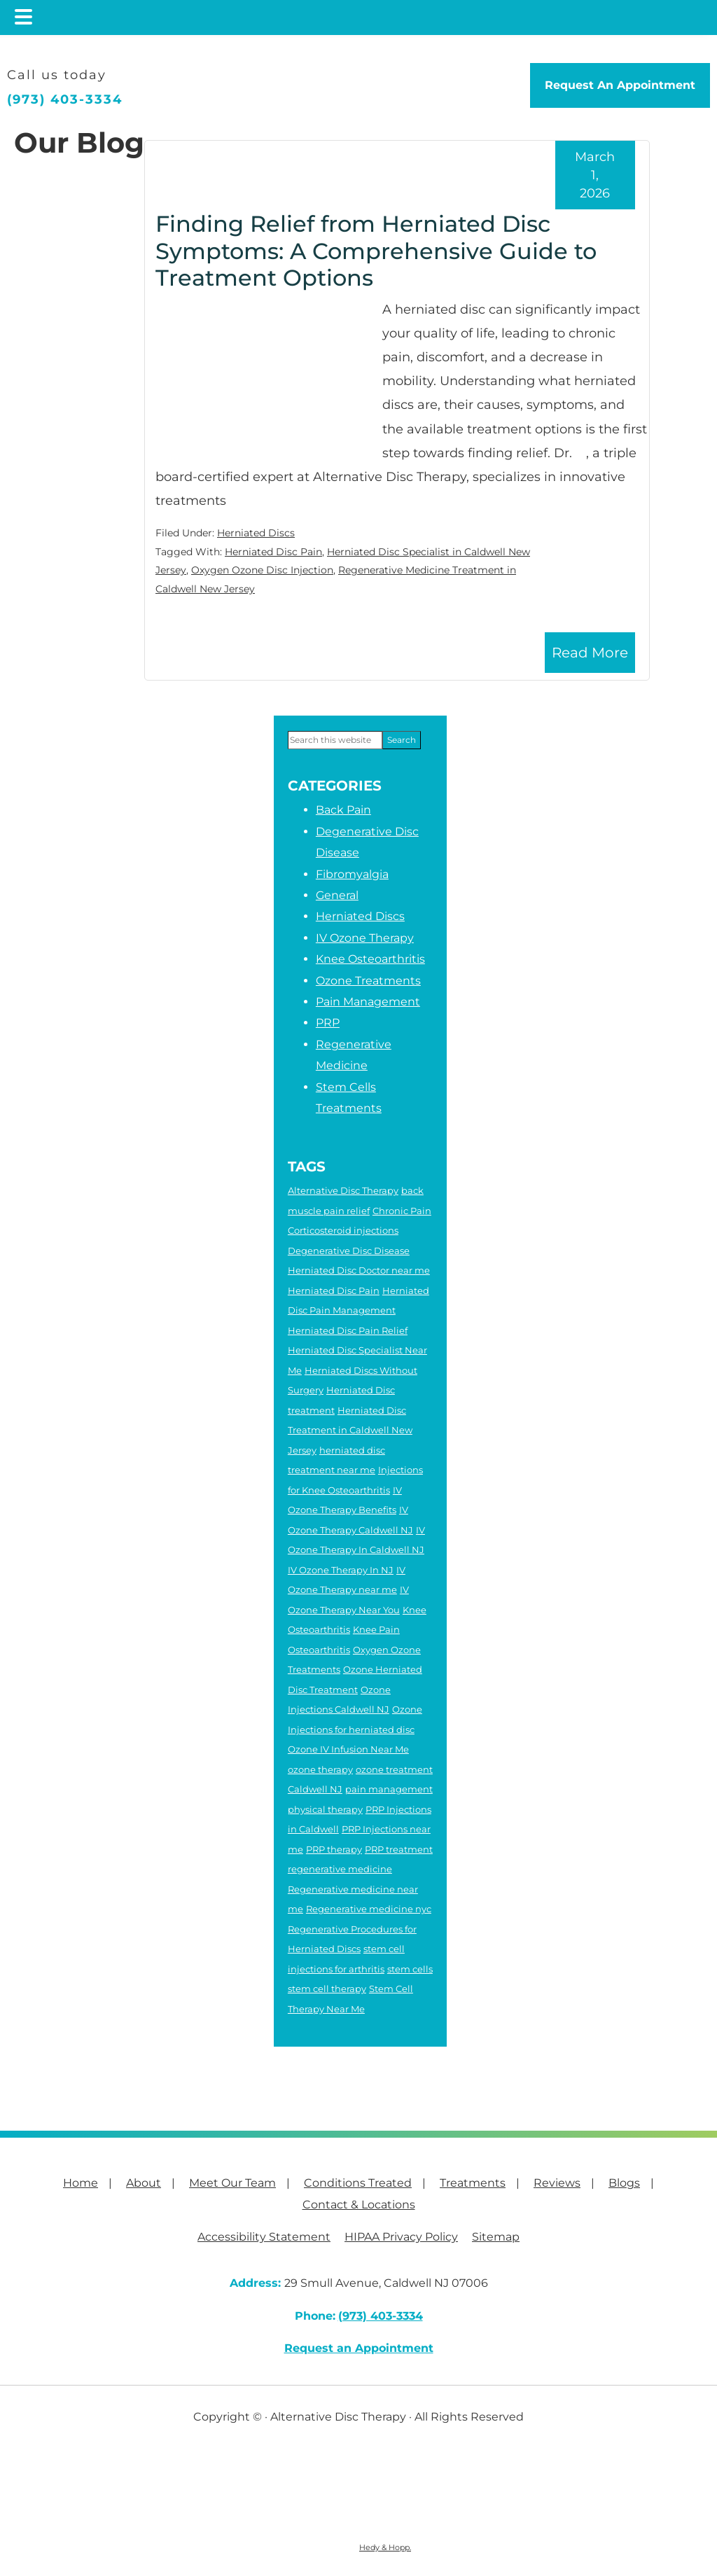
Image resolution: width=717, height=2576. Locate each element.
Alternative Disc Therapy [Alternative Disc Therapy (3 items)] (343, 1190)
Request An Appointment (620, 85)
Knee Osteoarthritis (370, 959)
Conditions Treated (358, 2182)
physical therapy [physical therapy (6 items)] (325, 1809)
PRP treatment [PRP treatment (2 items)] (399, 1849)
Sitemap (496, 2236)
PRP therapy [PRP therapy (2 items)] (334, 1849)
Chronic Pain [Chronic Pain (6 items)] (402, 1210)
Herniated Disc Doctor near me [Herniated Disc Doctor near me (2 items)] (359, 1270)
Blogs (624, 2182)
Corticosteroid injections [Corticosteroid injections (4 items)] (343, 1230)
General (337, 895)
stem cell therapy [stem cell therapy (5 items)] (327, 1988)
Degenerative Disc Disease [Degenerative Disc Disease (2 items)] (349, 1250)
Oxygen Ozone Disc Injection (262, 570)
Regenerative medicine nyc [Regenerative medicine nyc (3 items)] (368, 1908)
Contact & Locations (358, 2204)
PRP (328, 1022)
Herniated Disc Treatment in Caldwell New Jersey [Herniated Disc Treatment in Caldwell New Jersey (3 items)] (350, 1430)
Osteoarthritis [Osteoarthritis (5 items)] (319, 1649)
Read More (590, 652)
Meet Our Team (232, 2182)
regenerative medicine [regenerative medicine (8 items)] (340, 1868)
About (143, 2182)
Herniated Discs (256, 533)
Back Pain (343, 809)
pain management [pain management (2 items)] (389, 1789)
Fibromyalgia (352, 874)
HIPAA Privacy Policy (401, 2236)
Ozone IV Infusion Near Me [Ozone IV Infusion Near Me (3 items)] (348, 1749)
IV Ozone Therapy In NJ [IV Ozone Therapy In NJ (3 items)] (341, 1569)
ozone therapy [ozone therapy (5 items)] (320, 1769)
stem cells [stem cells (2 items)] (410, 1969)
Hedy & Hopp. (385, 2547)
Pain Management (368, 1001)
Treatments (473, 2182)
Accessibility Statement (263, 2236)
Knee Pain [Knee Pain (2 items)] (376, 1629)
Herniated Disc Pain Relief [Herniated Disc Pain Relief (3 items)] (348, 1330)
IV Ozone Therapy (365, 938)
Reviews (557, 2182)
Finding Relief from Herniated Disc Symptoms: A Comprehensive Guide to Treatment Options (376, 250)
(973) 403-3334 (65, 99)
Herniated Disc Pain (273, 551)
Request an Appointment (358, 2348)
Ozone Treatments (368, 980)
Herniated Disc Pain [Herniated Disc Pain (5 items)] (334, 1290)
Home (80, 2182)
